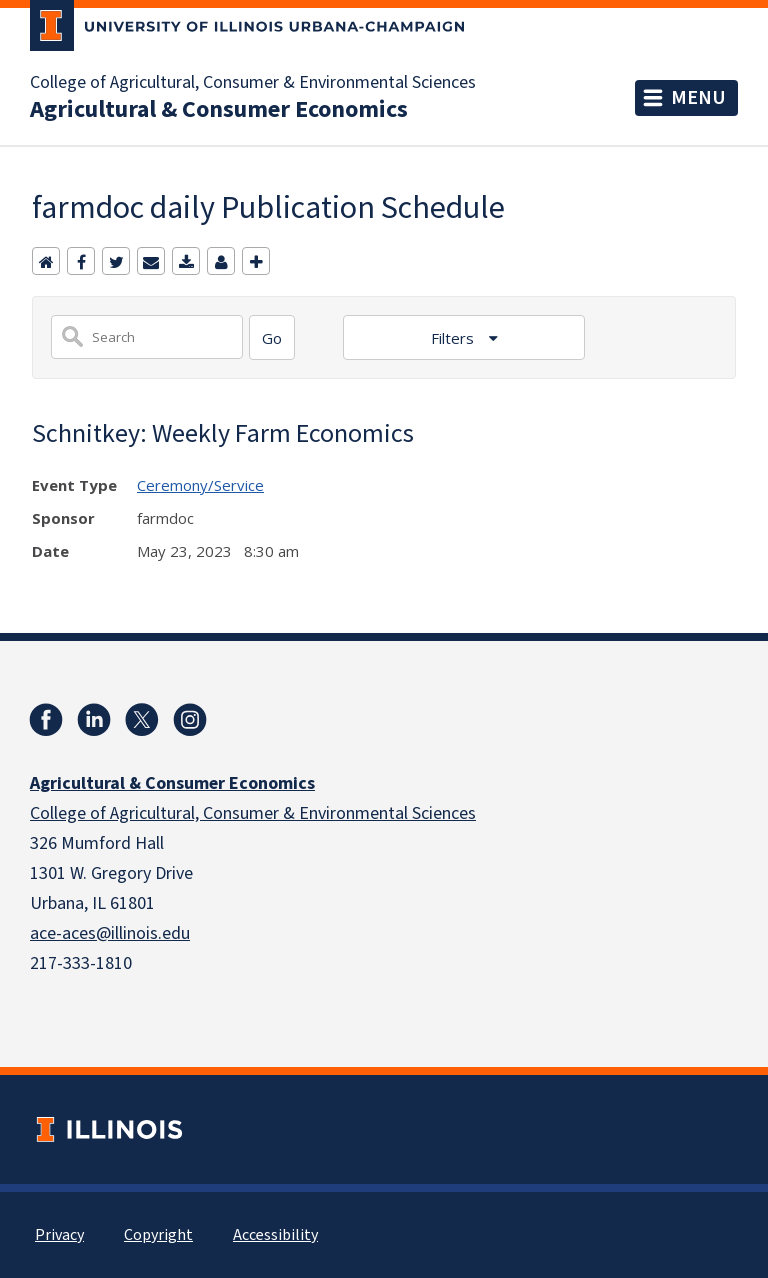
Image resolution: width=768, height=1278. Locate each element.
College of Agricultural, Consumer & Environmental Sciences (253, 83)
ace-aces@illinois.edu (110, 933)
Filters (454, 338)
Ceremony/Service (200, 485)
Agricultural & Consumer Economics (219, 110)
